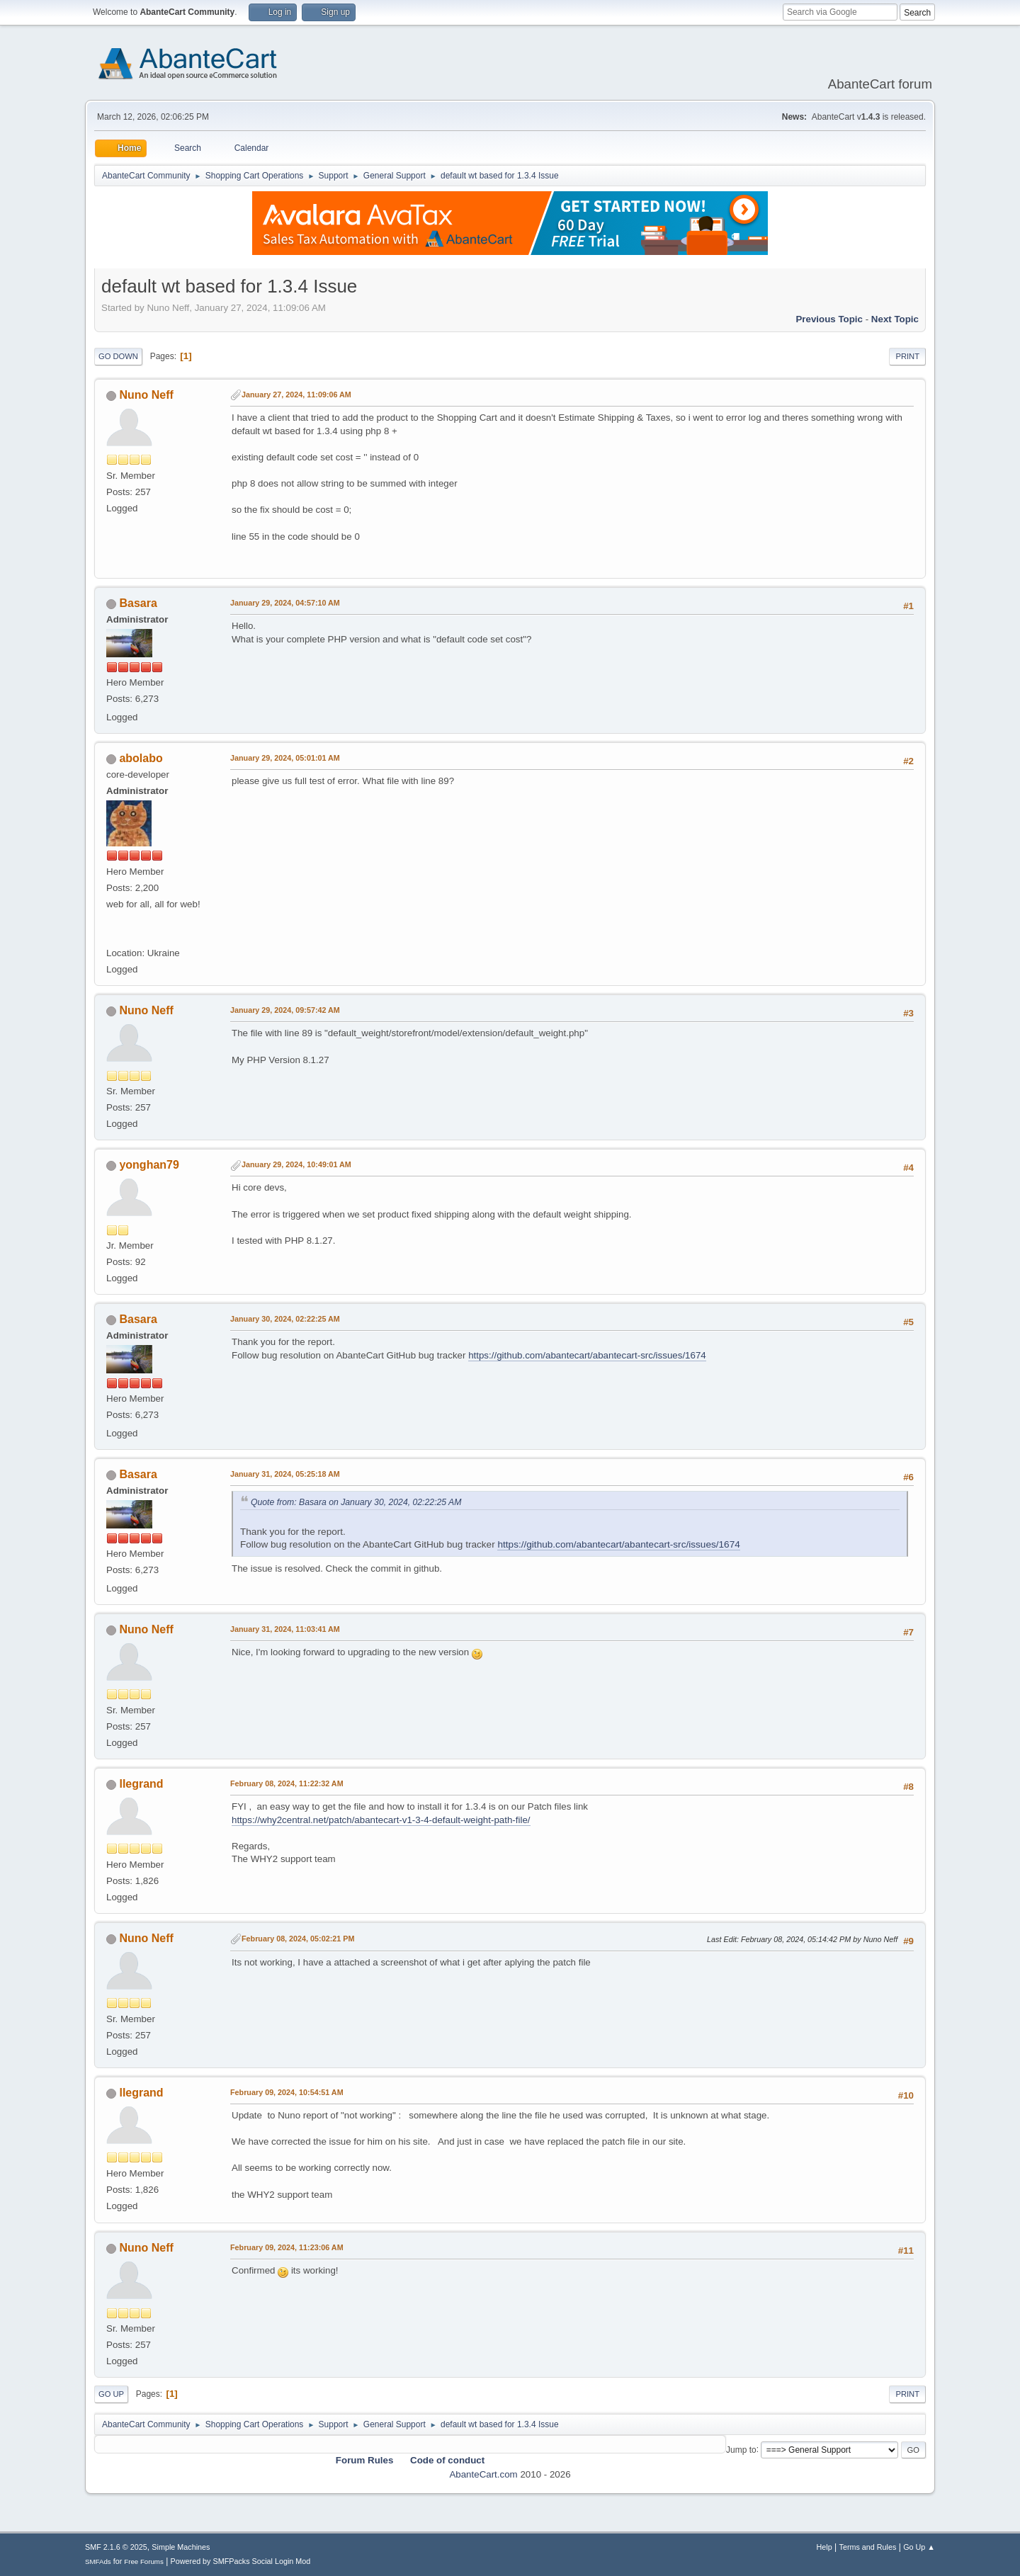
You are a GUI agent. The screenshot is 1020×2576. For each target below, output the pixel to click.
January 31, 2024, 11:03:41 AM (285, 1629)
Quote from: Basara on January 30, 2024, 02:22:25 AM (356, 1502)
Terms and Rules (868, 2547)
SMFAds (98, 2561)
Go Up (111, 2394)
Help (824, 2547)
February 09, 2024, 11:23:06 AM (287, 2247)
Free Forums (144, 2561)
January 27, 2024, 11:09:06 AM (296, 394)
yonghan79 (148, 1165)
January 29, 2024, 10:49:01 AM (296, 1164)
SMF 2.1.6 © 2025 (116, 2547)
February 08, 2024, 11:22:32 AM (287, 1783)
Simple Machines (181, 2547)
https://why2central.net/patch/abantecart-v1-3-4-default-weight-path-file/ (381, 1820)
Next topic (895, 319)
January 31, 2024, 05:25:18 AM (285, 1474)
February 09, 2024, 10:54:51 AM (287, 2092)
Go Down (118, 356)
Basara (138, 603)
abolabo (140, 758)
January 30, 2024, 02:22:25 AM (285, 1319)
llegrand (141, 1784)
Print (907, 356)
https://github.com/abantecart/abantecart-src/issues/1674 (587, 1355)
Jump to (741, 2449)
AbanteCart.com (483, 2474)
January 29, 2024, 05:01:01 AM (285, 758)
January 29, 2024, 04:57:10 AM (285, 602)
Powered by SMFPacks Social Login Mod (241, 2561)
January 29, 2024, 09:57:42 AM (285, 1010)
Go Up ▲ (919, 2547)
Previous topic (829, 319)
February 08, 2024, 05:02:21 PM (298, 1938)
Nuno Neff (146, 395)
